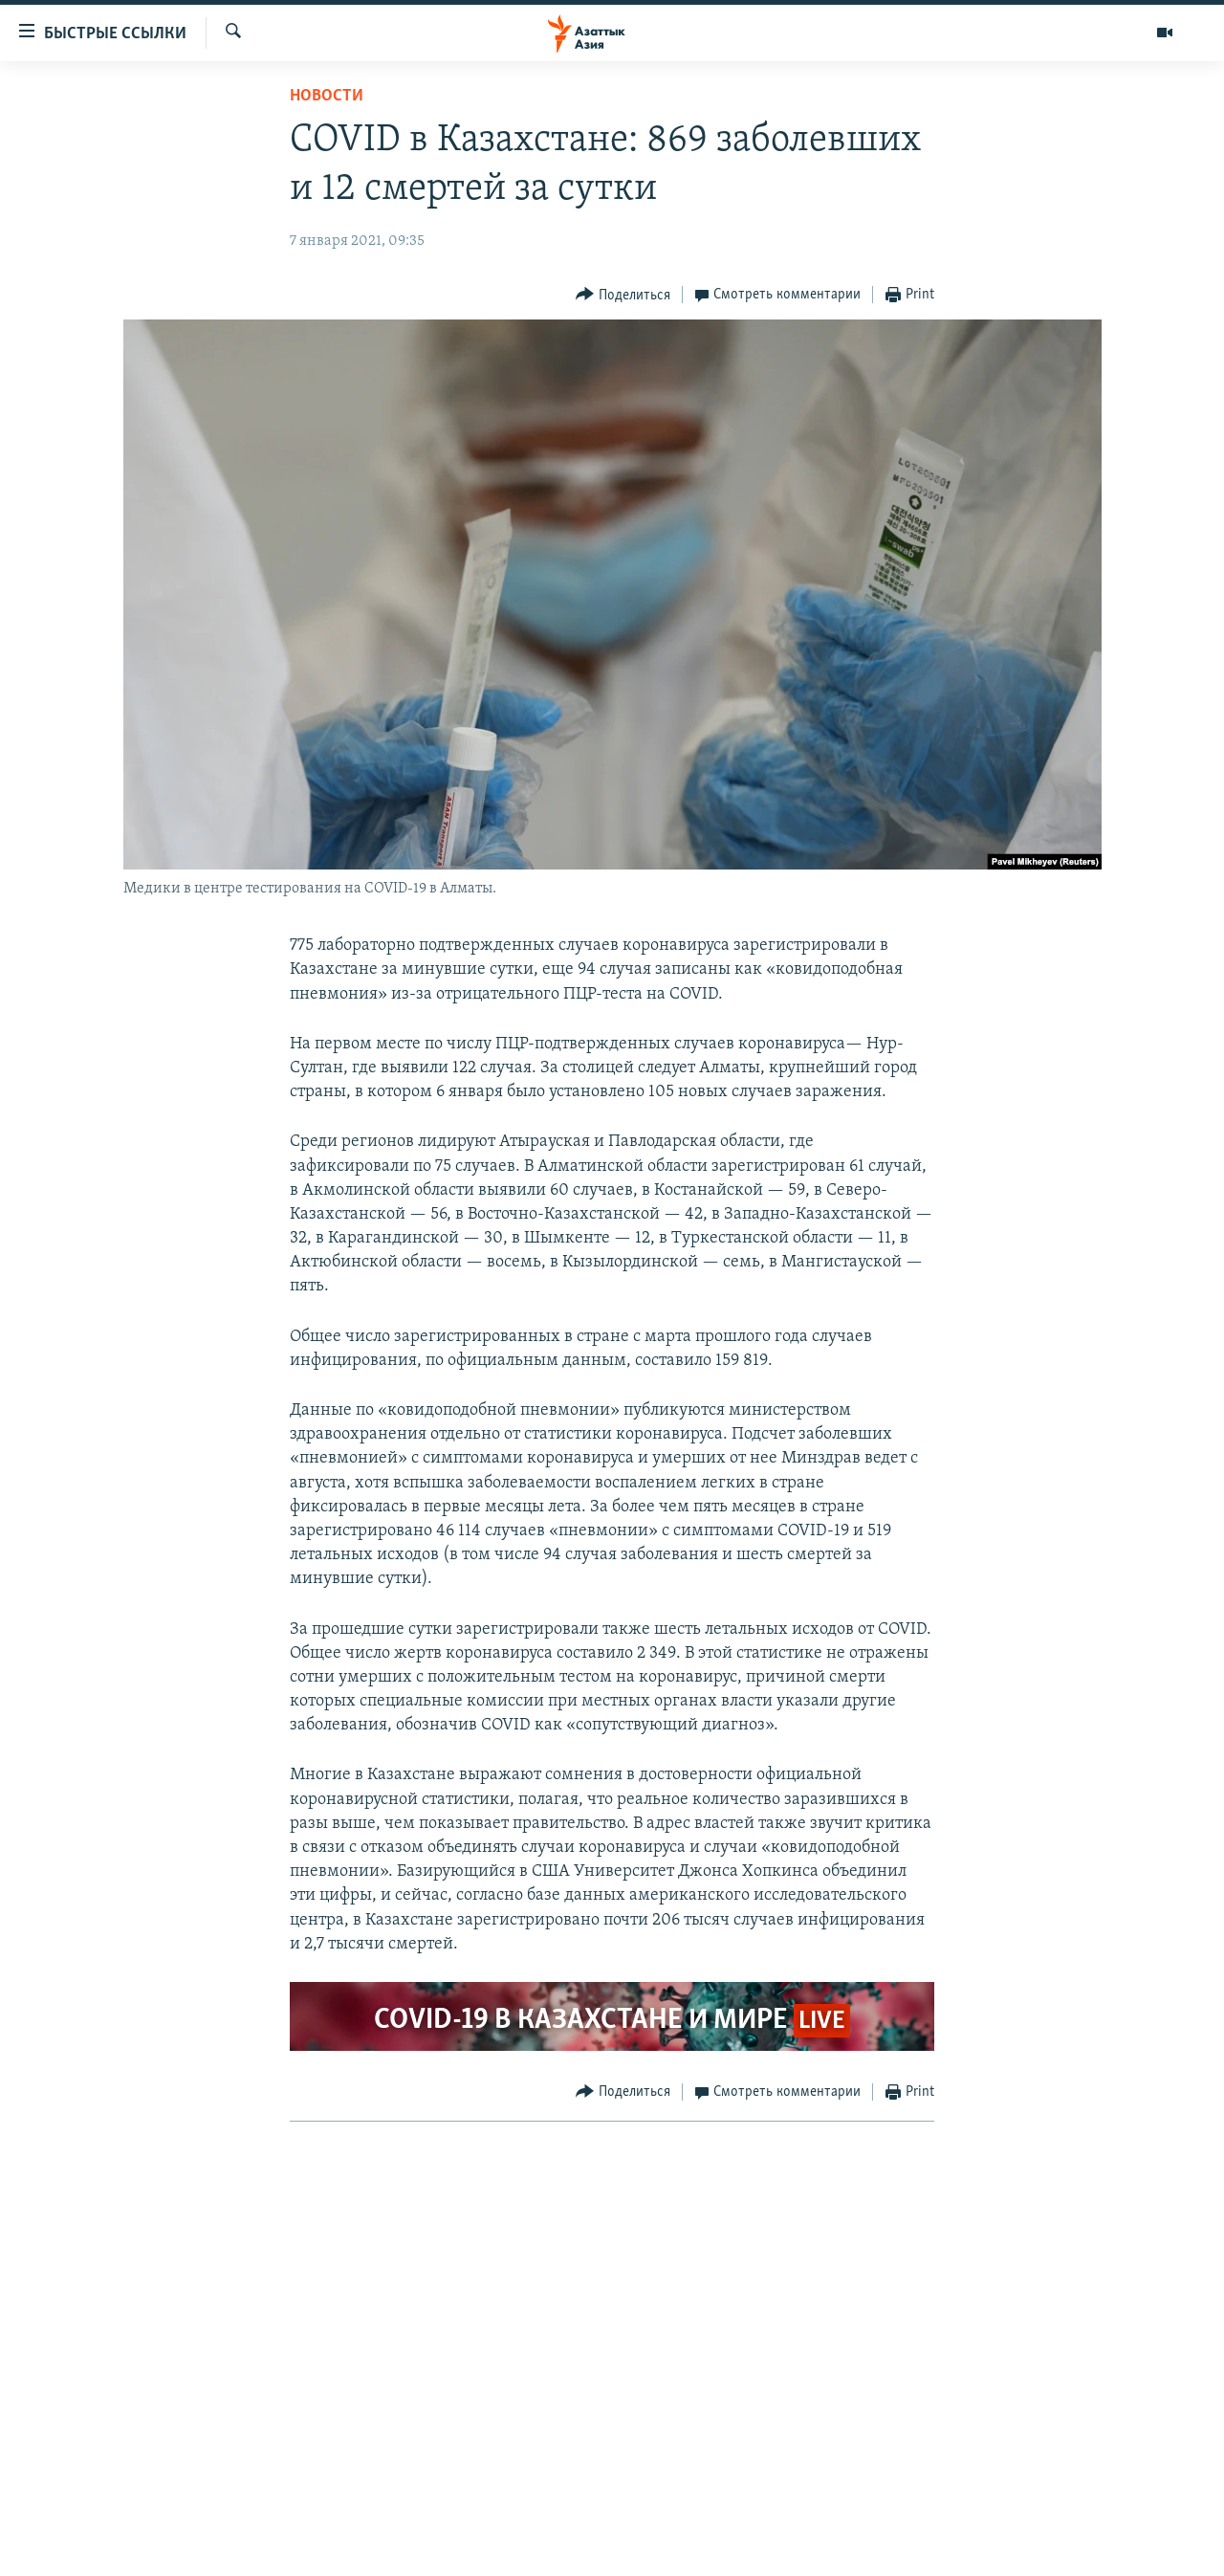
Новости (326, 96)
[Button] (623, 295)
